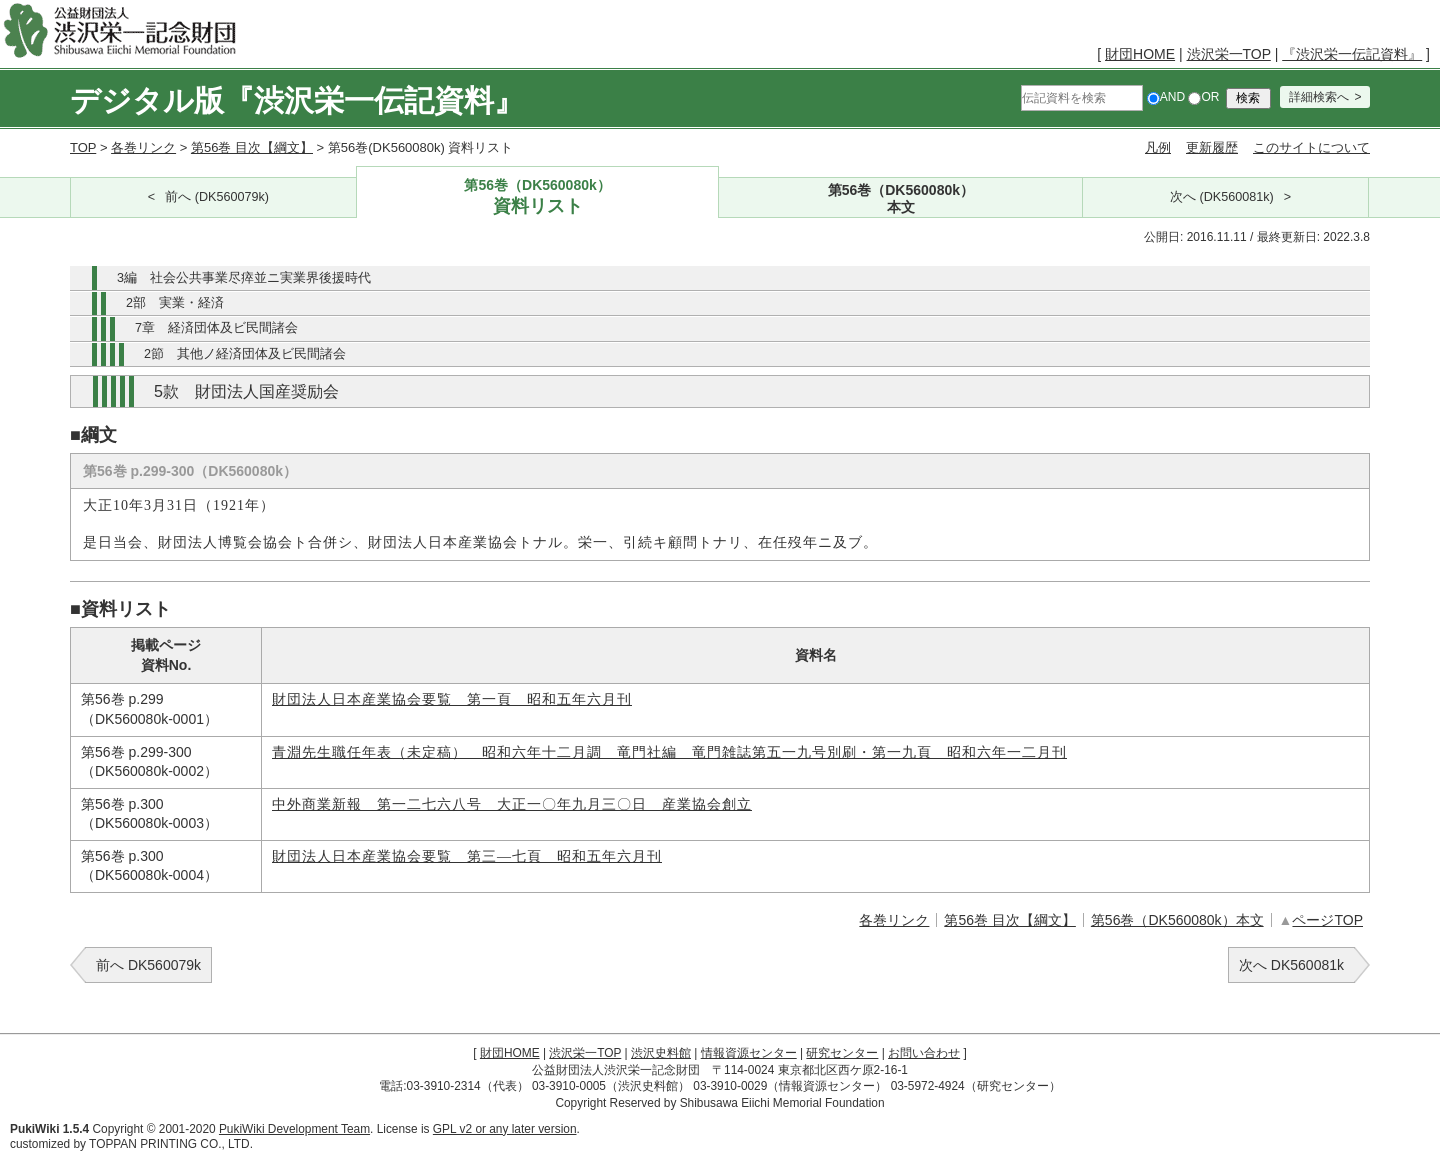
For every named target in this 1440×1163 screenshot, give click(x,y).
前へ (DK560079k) (217, 197)
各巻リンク (143, 147)
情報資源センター (749, 1053)
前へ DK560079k (148, 965)
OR (1203, 97)
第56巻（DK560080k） (538, 197)
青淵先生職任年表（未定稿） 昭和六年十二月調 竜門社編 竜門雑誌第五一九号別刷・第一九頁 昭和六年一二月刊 (669, 752)
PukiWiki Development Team (294, 1129)
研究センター (842, 1053)
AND (1166, 97)
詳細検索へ (1319, 97)
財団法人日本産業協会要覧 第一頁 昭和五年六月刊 (452, 699)
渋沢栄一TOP (1229, 54)
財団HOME (1140, 54)
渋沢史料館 (661, 1053)
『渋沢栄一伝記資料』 (1352, 54)
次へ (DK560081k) (1222, 197)
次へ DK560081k (1291, 965)
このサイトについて (1311, 147)
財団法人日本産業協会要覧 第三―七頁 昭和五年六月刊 (467, 856)
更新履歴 (1212, 147)
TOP (83, 147)
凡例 (1158, 147)
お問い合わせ (924, 1053)
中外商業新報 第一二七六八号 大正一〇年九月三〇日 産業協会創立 (512, 804)
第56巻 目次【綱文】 (252, 147)
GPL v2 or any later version (505, 1129)
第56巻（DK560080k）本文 (1177, 920)
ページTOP (1327, 920)
